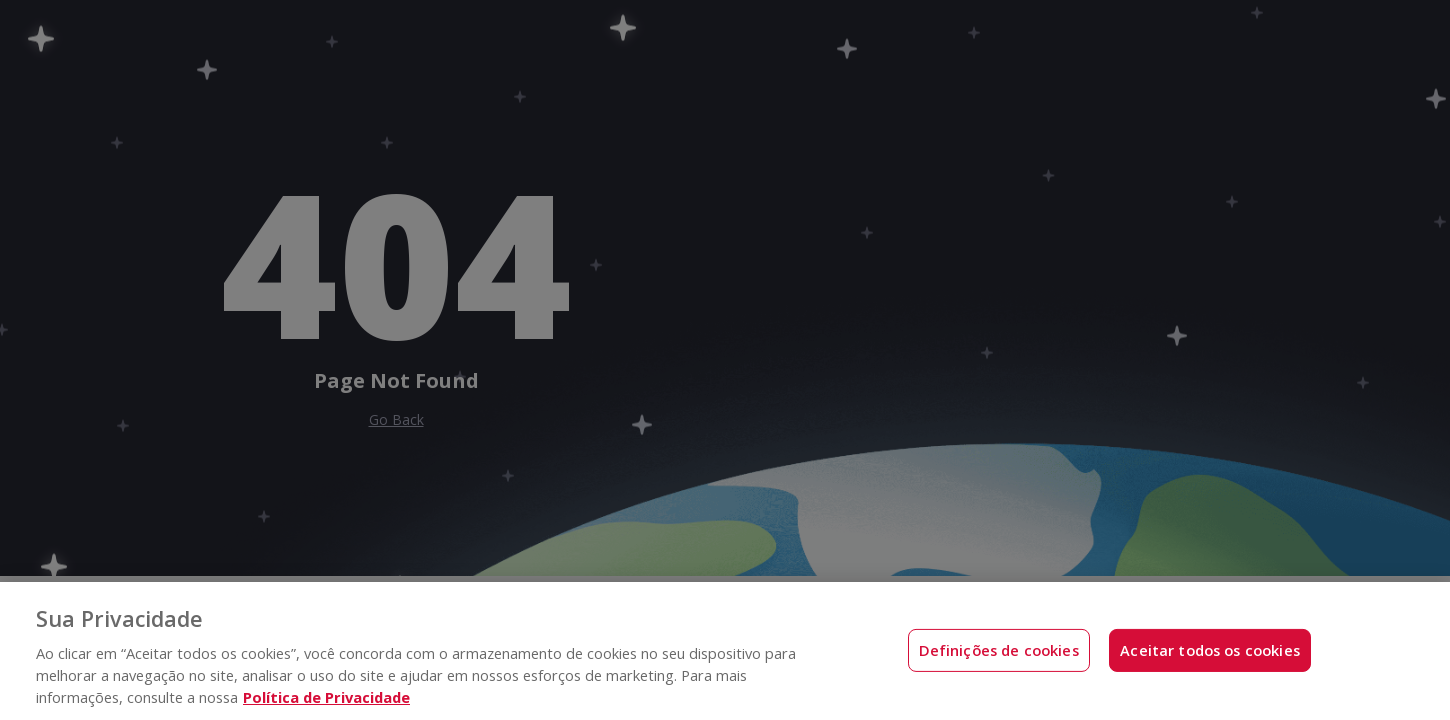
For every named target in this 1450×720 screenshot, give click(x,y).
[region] (725, 651)
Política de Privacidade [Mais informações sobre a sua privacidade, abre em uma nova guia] (326, 697)
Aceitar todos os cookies (1210, 650)
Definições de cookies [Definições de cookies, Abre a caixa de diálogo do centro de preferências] (999, 650)
